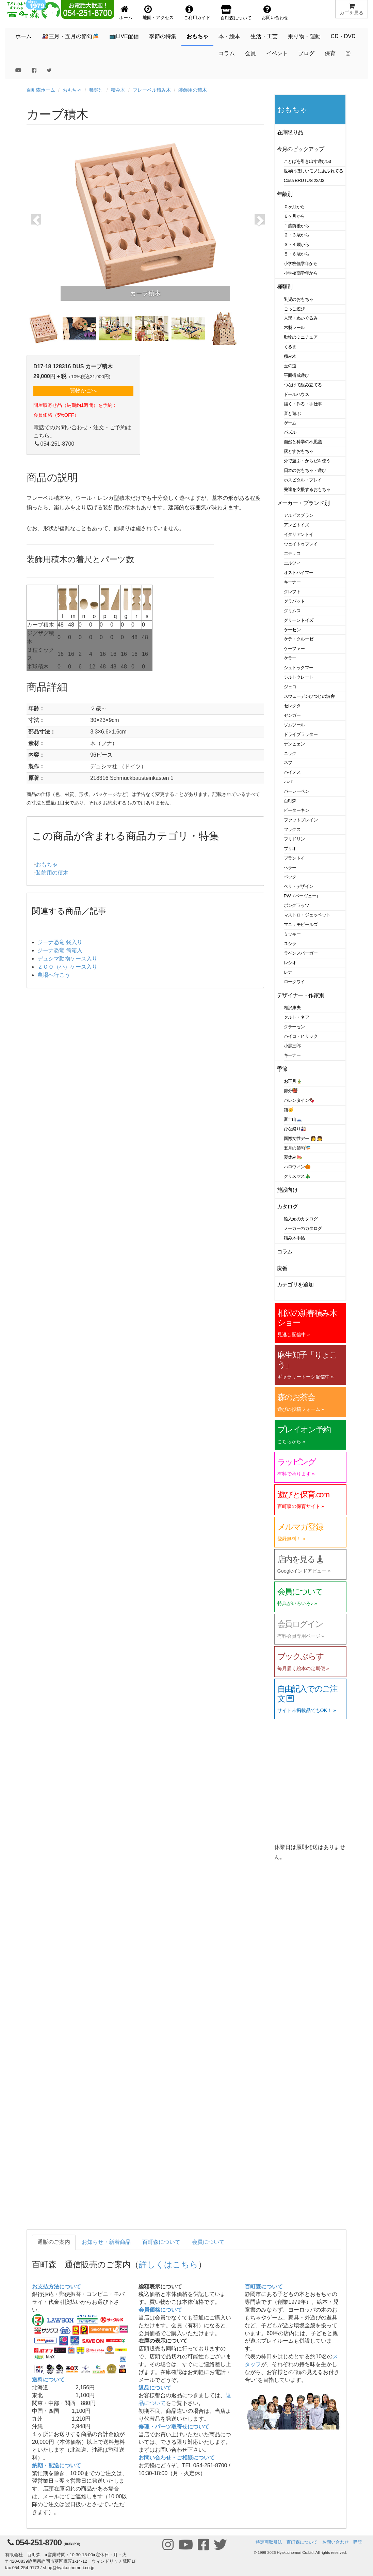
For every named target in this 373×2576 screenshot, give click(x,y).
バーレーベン (296, 791)
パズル (290, 432)
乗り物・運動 (304, 36)
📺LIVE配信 (124, 36)
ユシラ (290, 943)
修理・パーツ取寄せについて (174, 2427)
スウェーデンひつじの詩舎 (309, 696)
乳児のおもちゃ (298, 299)
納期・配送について (56, 2465)
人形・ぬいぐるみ (301, 318)
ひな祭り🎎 (295, 1128)
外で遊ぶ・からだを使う (307, 460)
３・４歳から (296, 244)
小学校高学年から (301, 273)
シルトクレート (298, 677)
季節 (282, 1069)
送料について (48, 2379)
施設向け (287, 1190)
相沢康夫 (292, 1007)
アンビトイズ (296, 524)
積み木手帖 (294, 1237)
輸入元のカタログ (301, 1218)
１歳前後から (296, 225)
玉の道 (290, 365)
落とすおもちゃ (298, 451)
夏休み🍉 (293, 1157)
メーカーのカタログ (303, 1228)
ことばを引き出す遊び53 (307, 161)
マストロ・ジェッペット (307, 914)
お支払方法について (56, 2286)
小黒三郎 (292, 1045)
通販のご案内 (53, 2242)
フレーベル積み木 (152, 90)
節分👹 (291, 1090)
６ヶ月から (294, 216)
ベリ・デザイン (298, 886)
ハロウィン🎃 (297, 1166)
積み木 (118, 90)
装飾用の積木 (192, 90)
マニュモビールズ (301, 924)
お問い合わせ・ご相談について (177, 2458)
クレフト (292, 591)
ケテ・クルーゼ (298, 639)
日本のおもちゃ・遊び (305, 470)
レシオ (290, 962)
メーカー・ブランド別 (303, 503)
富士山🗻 (293, 1119)
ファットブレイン (301, 819)
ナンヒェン (294, 743)
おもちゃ (197, 36)
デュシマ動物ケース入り (67, 958)
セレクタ (292, 705)
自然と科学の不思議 (303, 441)
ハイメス (292, 772)
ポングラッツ (296, 905)
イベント (277, 53)
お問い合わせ (335, 2542)
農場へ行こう (53, 975)
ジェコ (290, 686)
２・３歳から (296, 234)
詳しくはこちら (168, 2264)
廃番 (282, 1268)
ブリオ (290, 848)
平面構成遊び (296, 375)
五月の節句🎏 (297, 1148)
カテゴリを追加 (295, 1284)
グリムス (292, 610)
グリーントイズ (298, 620)
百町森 (290, 800)
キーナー (292, 582)
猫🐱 (289, 1109)
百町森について (161, 2242)
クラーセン (294, 1026)
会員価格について (160, 2310)
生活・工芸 (264, 36)
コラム (226, 53)
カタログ (287, 1206)
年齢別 (285, 194)
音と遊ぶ (292, 413)
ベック (290, 876)
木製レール (294, 327)
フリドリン (294, 839)
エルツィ (292, 563)
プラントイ (294, 858)
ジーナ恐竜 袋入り (59, 942)
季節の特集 (162, 36)
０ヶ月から (294, 206)
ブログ (306, 53)
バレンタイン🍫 (299, 1100)
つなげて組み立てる (303, 384)
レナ (288, 972)
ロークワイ (294, 981)
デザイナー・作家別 (300, 995)
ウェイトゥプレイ (301, 543)
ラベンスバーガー (301, 953)
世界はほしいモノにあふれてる (313, 170)
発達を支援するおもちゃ (307, 489)
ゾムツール (294, 724)
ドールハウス (296, 394)
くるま (290, 346)
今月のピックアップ (300, 149)
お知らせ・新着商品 (106, 2242)
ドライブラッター (301, 734)
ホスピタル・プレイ (303, 479)
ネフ (288, 762)
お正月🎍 (293, 1081)
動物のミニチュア (301, 337)
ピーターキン (296, 810)
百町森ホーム (41, 90)
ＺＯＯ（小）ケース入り (67, 967)
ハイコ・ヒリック (301, 1036)
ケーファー (294, 648)
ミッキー (292, 934)
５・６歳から (296, 254)
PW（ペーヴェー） (302, 895)
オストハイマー (298, 572)
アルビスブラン (298, 515)
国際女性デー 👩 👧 (303, 1138)
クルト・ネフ (296, 1017)
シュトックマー (298, 667)
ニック (290, 753)
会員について (208, 2242)
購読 (357, 2542)
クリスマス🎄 (297, 1176)
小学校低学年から (301, 263)
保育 (330, 53)
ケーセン (292, 629)
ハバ (288, 781)
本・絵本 (229, 36)
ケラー (290, 658)
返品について (155, 2388)
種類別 (96, 90)
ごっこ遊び (294, 308)
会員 (250, 53)
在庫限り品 (290, 132)
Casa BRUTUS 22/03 (304, 180)
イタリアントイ (298, 534)
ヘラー (290, 867)
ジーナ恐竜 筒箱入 (59, 950)
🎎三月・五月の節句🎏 (70, 36)
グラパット (294, 601)
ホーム (23, 36)
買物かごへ (83, 391)
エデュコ (292, 553)
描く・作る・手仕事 (303, 403)
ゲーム (290, 423)
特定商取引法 (269, 2542)
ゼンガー (292, 715)
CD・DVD (343, 36)
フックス (292, 829)
